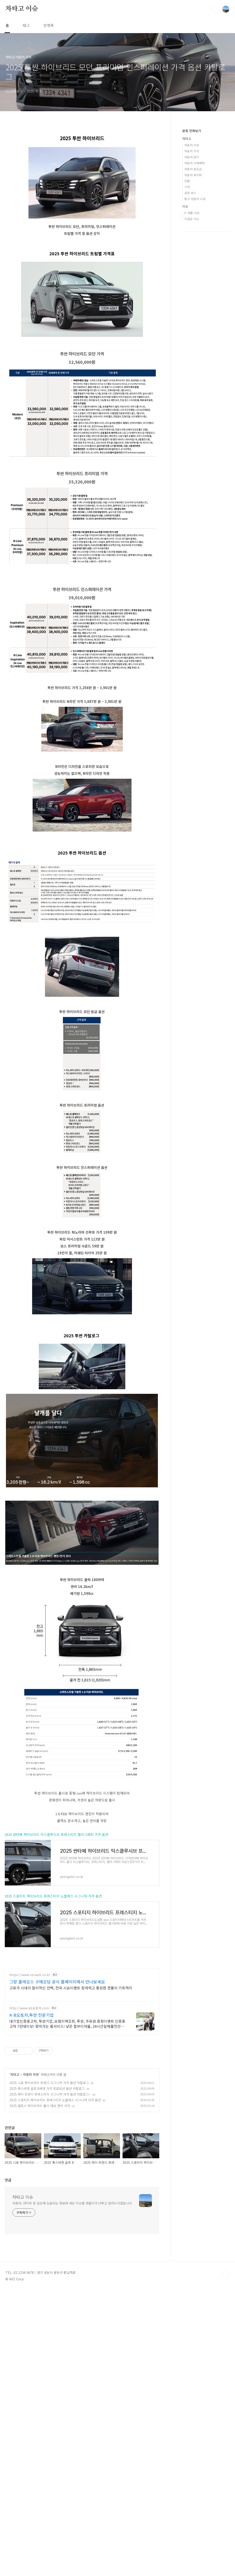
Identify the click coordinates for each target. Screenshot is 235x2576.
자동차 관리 (191, 157)
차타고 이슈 (22, 9)
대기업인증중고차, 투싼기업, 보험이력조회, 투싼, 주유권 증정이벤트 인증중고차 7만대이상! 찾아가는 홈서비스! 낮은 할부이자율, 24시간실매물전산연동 (67, 2222)
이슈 (185, 206)
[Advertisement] (82, 967)
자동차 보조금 (193, 169)
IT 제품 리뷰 (191, 213)
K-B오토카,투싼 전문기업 (31, 2213)
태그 (26, 25)
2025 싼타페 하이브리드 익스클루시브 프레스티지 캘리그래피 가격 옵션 (56, 1965)
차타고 (14, 2272)
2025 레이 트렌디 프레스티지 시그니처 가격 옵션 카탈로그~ (50, 2292)
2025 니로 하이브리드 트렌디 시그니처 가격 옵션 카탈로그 (49, 2281)
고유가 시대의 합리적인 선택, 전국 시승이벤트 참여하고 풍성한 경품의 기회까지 (70, 2186)
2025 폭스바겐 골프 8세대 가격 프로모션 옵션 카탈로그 (47, 2286)
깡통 (187, 181)
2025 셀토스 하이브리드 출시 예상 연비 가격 (39, 2304)
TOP (225, 2472)
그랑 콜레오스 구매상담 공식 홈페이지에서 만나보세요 (57, 2180)
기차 (187, 187)
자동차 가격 (191, 151)
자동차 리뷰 (31, 2272)
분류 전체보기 (191, 130)
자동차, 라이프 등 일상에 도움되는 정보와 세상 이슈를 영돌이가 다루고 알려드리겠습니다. (72, 2401)
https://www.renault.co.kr (29, 2173)
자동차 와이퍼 (193, 175)
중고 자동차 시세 (194, 199)
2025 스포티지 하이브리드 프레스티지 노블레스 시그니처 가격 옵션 (53, 2026)
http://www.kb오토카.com (29, 2206)
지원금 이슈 (191, 219)
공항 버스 (190, 193)
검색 (215, 9)
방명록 (48, 25)
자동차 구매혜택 (194, 163)
